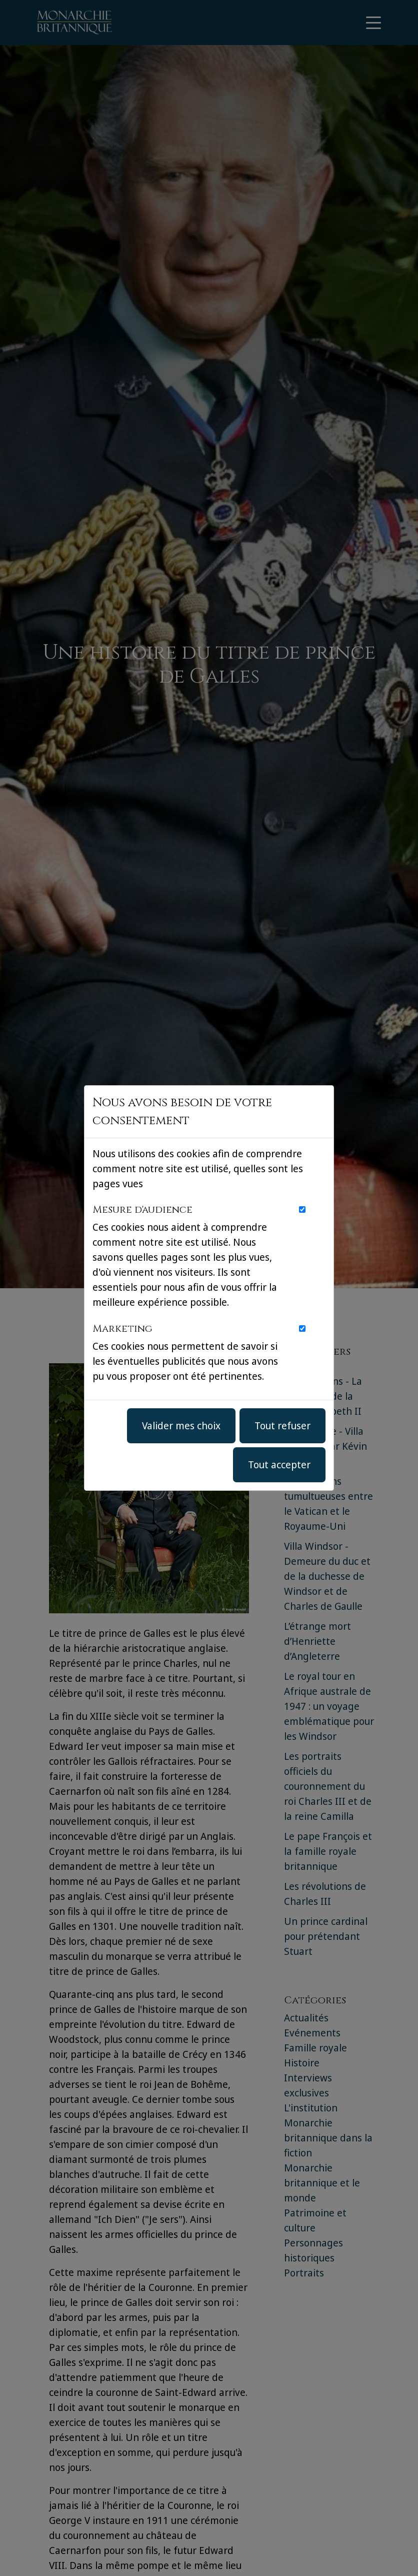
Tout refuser (282, 1425)
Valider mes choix (181, 1425)
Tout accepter (279, 1464)
